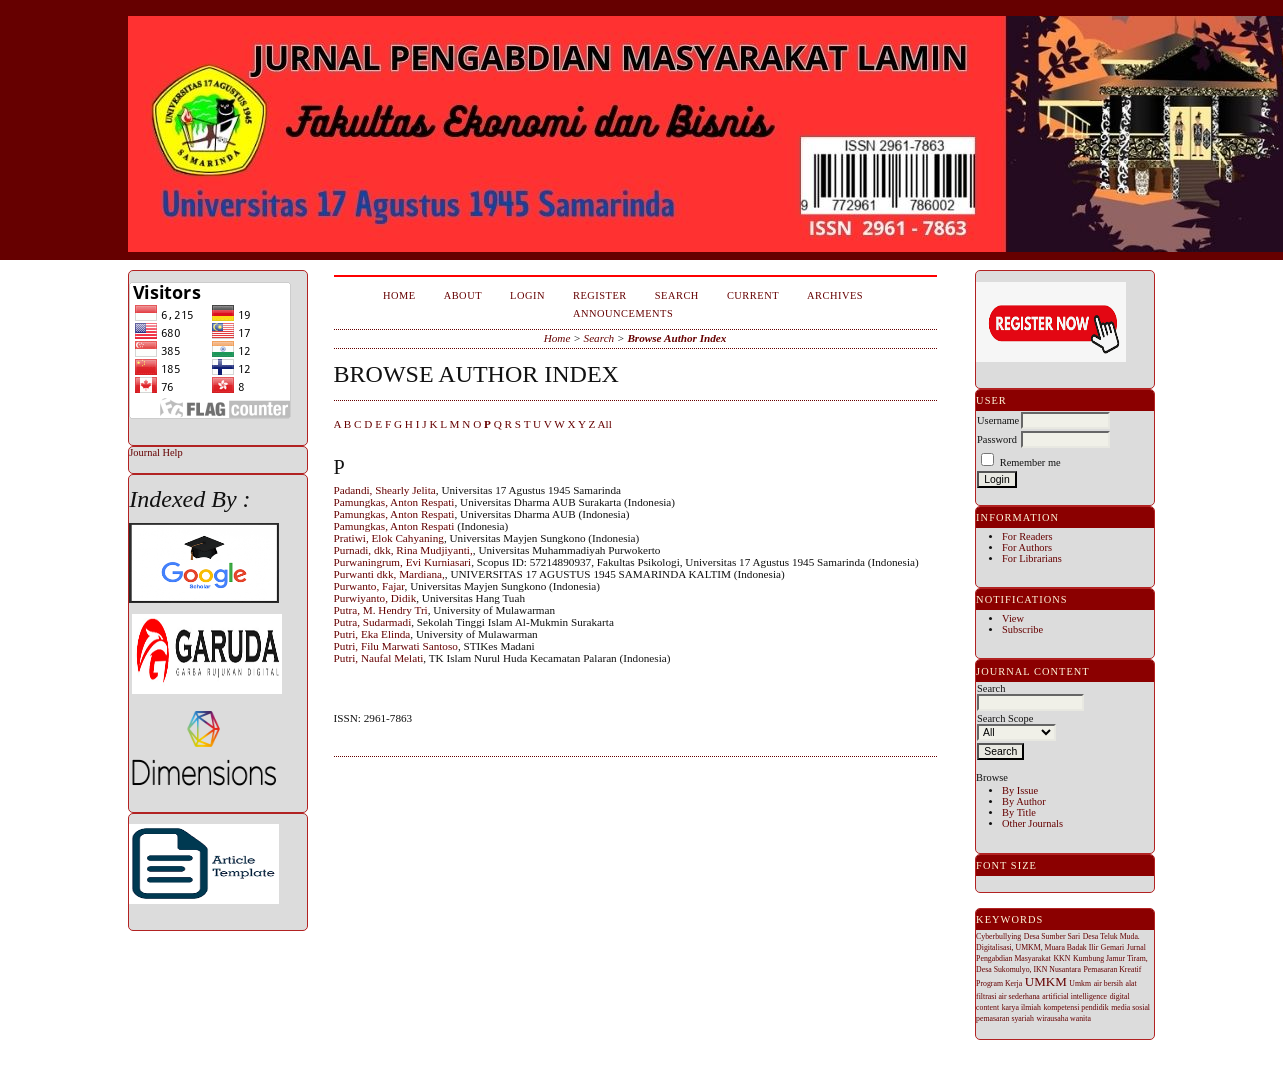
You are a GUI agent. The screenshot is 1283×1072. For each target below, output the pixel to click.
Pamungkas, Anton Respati (394, 502)
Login (527, 295)
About (463, 295)
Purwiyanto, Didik (375, 598)
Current (753, 295)
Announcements (623, 313)
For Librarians (1032, 558)
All (604, 424)
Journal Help (155, 452)
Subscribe (1022, 629)
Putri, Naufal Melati (379, 658)
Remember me (1030, 462)
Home (399, 295)
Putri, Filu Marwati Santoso (396, 646)
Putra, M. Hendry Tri (381, 610)
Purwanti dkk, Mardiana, (389, 574)
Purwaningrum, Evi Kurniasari (403, 562)
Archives (835, 295)
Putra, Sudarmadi (373, 622)
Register (600, 295)
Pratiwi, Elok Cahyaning (389, 538)
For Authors (1027, 547)
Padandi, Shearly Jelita (385, 490)
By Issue (1020, 790)
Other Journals (1032, 823)
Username (998, 420)
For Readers (1027, 536)
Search (677, 295)
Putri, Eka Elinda (372, 634)
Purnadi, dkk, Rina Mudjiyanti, (403, 550)
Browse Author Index (676, 338)
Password (997, 439)
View (1013, 618)
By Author (1024, 801)
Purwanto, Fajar (369, 586)
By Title (1019, 812)
